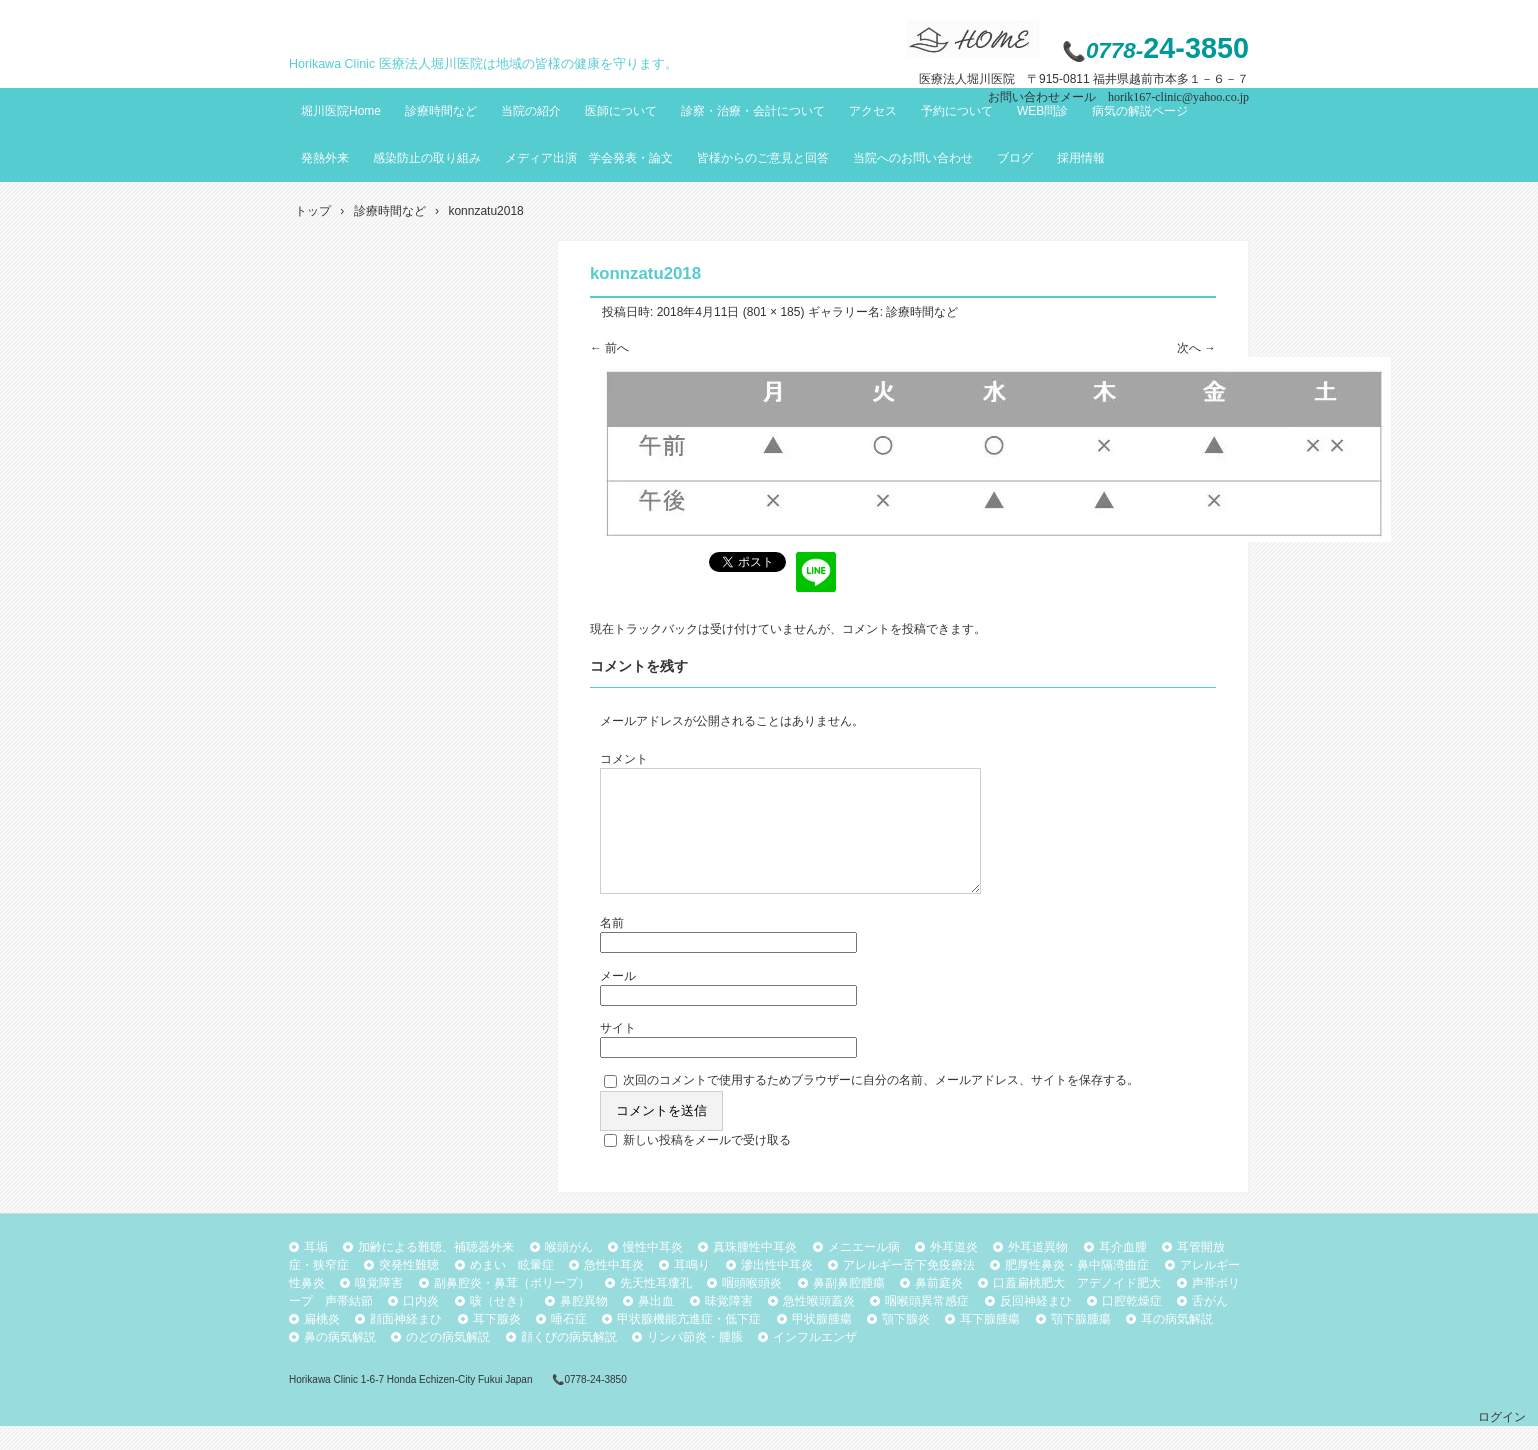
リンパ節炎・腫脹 (695, 1361)
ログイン (1502, 1441)
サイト (618, 1052)
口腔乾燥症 (1132, 1325)
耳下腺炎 (497, 1343)
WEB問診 (1042, 111)
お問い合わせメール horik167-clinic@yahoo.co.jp (1118, 97)
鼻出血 (656, 1325)
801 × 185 (774, 312)
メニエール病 (864, 1271)
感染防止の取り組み (427, 158)
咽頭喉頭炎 (752, 1307)
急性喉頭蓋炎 (819, 1325)
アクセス (873, 111)
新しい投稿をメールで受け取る (707, 1164)
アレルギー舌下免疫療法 (909, 1289)
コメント (624, 759)
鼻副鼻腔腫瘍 (849, 1307)
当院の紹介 (531, 111)
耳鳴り (692, 1289)
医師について (621, 111)
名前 (612, 947)
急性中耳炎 (614, 1289)
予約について (957, 111)
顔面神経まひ (406, 1343)
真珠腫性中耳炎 (755, 1271)
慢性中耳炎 (653, 1271)
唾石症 (569, 1343)
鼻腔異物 (584, 1325)
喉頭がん (569, 1271)
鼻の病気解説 (340, 1361)
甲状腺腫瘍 (822, 1343)
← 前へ (609, 348)
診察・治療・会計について (753, 111)
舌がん (1210, 1325)
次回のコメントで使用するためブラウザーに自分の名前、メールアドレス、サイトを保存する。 (881, 1104)
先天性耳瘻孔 (656, 1307)
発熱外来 (325, 158)
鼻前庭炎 (939, 1307)
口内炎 (421, 1325)
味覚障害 (729, 1325)
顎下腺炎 (906, 1343)
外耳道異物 (1038, 1271)
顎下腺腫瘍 (1081, 1343)
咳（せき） (500, 1325)
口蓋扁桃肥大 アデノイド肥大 (1077, 1307)
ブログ (1015, 158)
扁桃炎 (322, 1343)
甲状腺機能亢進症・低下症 (689, 1343)
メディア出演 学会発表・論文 (589, 158)
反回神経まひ (1036, 1325)
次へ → (1196, 348)
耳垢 (316, 1271)
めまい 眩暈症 (512, 1289)
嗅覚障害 (379, 1307)
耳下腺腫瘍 (990, 1343)
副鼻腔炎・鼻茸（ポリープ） (512, 1307)
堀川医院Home (341, 111)
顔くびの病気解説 (569, 1361)
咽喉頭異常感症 (927, 1325)
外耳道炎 (954, 1271)
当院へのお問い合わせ (913, 158)
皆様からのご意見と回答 (763, 158)
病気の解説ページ (1140, 111)
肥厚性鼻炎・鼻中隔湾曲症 (1077, 1289)
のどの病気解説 (448, 1361)
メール (618, 1000)
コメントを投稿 (884, 629)
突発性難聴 (409, 1289)
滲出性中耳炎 (777, 1289)
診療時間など (441, 111)
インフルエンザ (815, 1361)
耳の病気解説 (1177, 1343)
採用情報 (1081, 158)
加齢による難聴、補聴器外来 (436, 1271)
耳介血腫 (1123, 1271)
